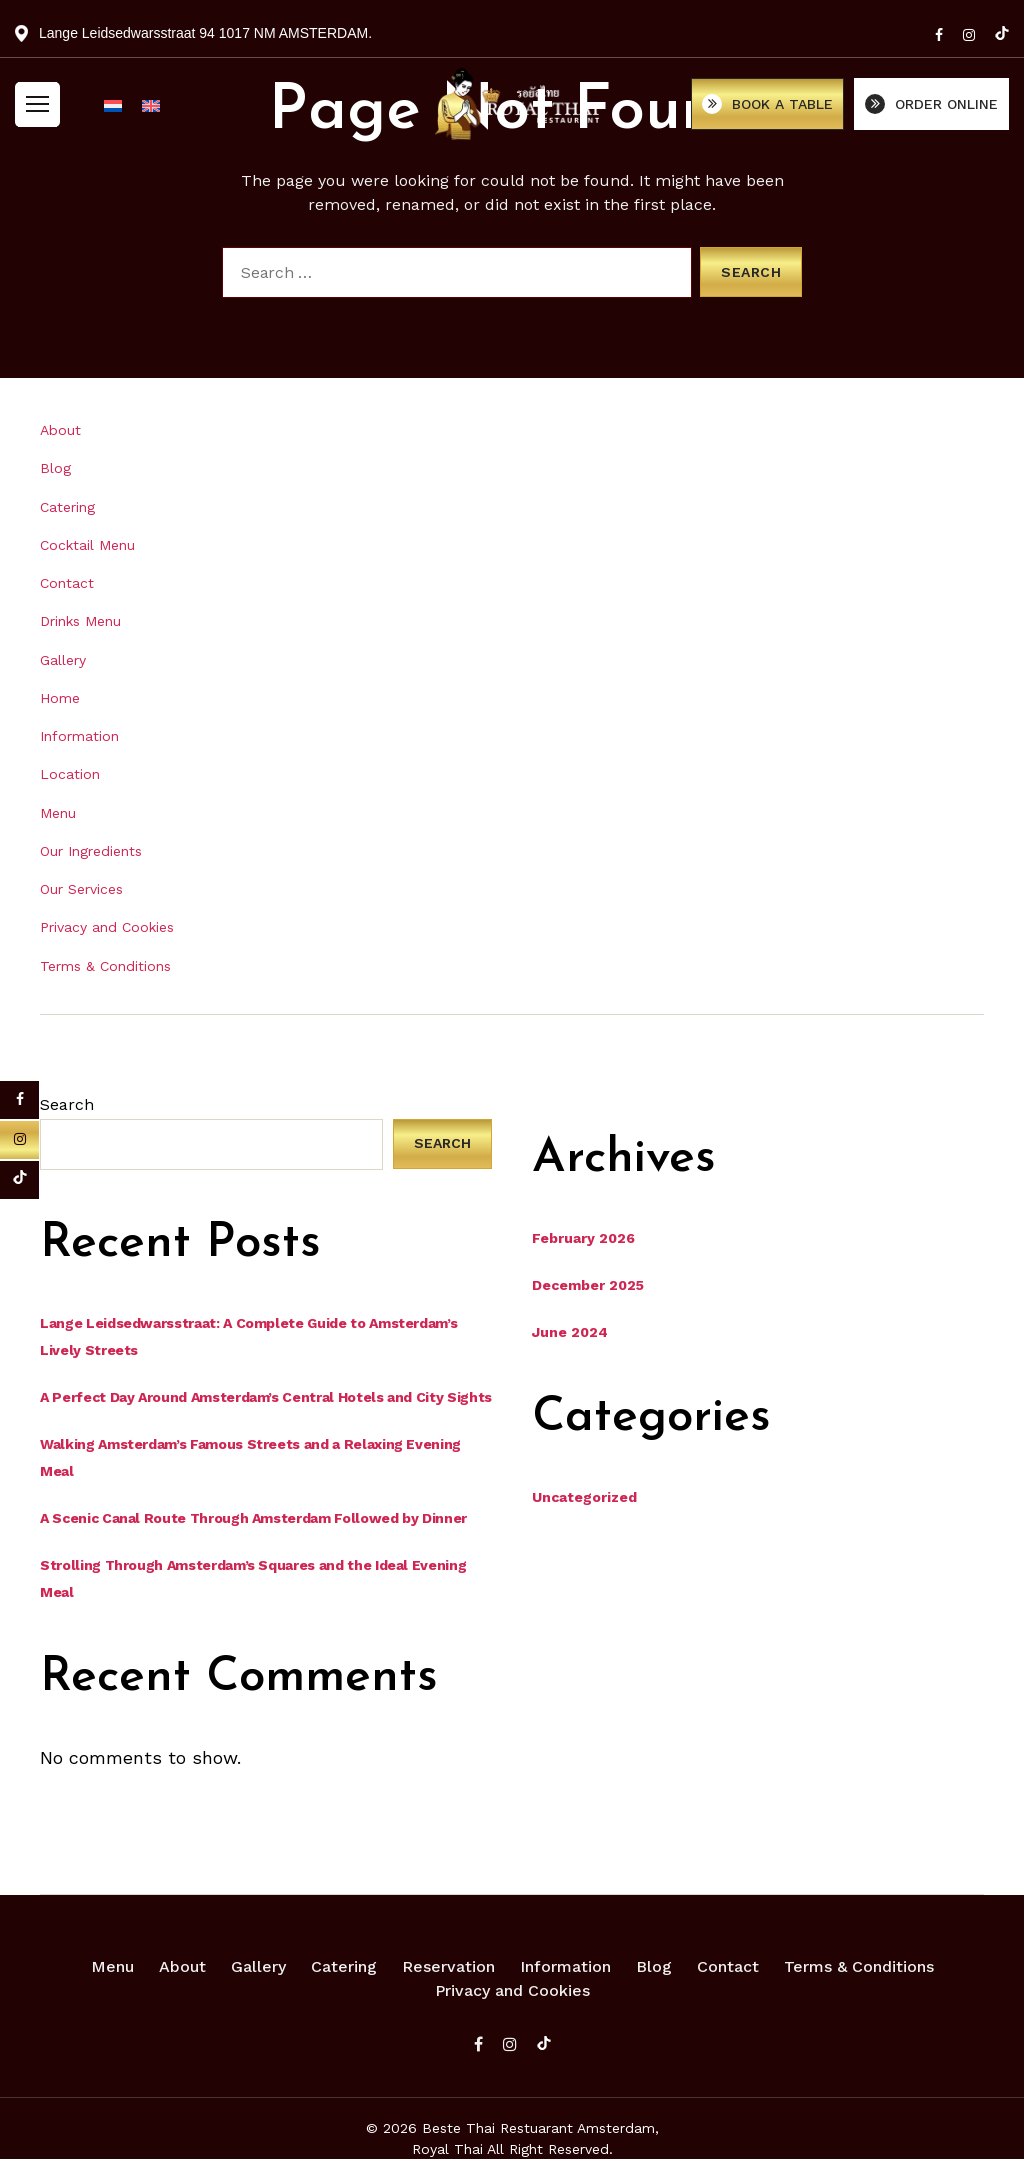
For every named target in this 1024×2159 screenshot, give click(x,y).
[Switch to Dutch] (113, 115)
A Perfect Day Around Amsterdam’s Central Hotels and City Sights (266, 1397)
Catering (67, 507)
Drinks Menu (80, 621)
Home (60, 698)
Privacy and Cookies (107, 927)
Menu (58, 813)
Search (67, 1104)
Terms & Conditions (105, 966)
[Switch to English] (151, 115)
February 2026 (583, 1238)
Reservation (448, 1966)
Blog (55, 468)
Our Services (81, 889)
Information (79, 736)
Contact (67, 583)
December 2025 (588, 1285)
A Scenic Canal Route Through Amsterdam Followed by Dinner (253, 1518)
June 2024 (570, 1332)
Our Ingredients (91, 851)
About (60, 430)
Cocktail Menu (87, 545)
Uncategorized (584, 1497)
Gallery (63, 660)
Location (70, 774)
